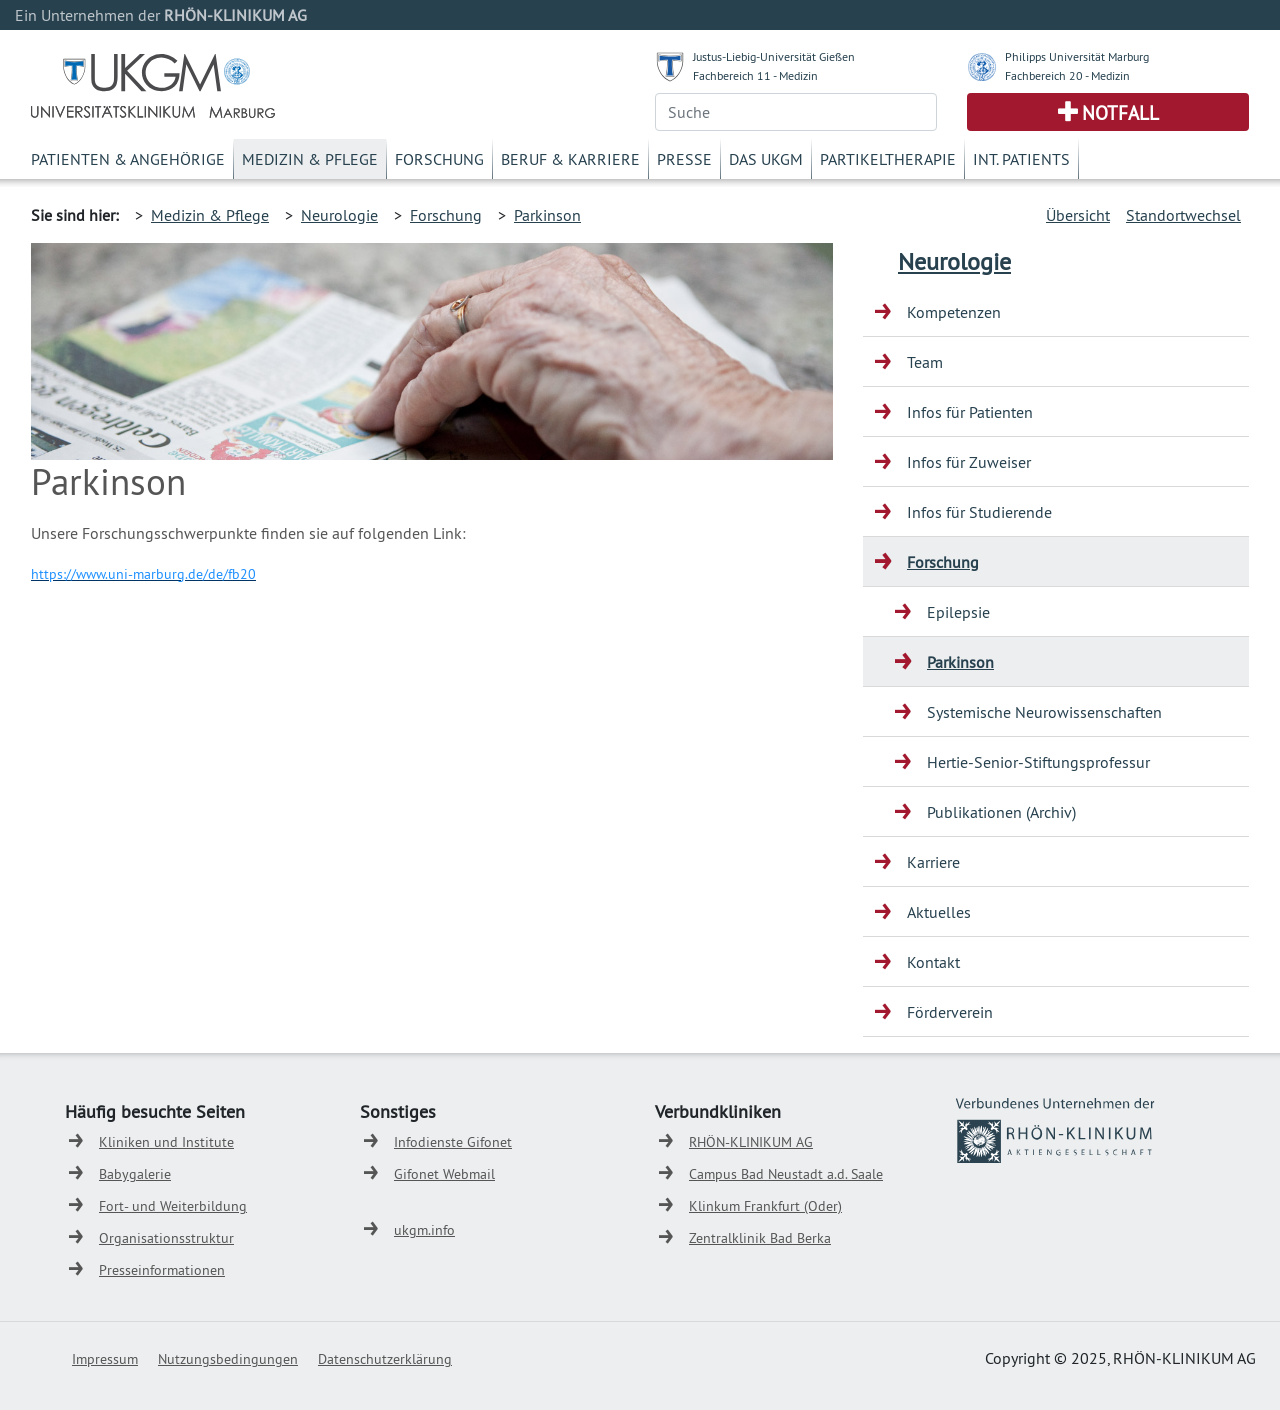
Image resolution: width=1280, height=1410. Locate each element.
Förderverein (950, 1012)
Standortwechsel (1183, 215)
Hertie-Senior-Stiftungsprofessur (1038, 762)
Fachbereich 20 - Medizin (1067, 75)
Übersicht (1078, 215)
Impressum (105, 1359)
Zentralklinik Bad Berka (760, 1238)
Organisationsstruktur (166, 1238)
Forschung (439, 159)
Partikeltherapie (888, 159)
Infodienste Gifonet (453, 1142)
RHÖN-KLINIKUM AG (751, 1142)
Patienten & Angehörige (128, 159)
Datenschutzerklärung (385, 1359)
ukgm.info (424, 1230)
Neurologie (339, 215)
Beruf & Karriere (570, 159)
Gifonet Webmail (444, 1174)
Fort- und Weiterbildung (173, 1206)
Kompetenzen (954, 312)
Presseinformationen (162, 1270)
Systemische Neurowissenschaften (1044, 712)
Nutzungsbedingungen (228, 1359)
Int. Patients (1021, 159)
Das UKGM (766, 159)
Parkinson (547, 215)
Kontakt (933, 962)
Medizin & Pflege (310, 159)
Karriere (933, 862)
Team (925, 362)
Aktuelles (939, 912)
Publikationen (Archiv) (1001, 812)
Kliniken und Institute (166, 1142)
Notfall (1120, 113)
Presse (684, 159)
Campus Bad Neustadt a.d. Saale (786, 1174)
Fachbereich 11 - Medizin (755, 75)
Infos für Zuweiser (969, 462)
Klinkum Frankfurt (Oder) (765, 1206)
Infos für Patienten (970, 412)
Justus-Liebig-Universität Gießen (774, 56)
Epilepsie (958, 612)
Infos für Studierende (979, 512)
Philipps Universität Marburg (1077, 56)
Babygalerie (135, 1174)
